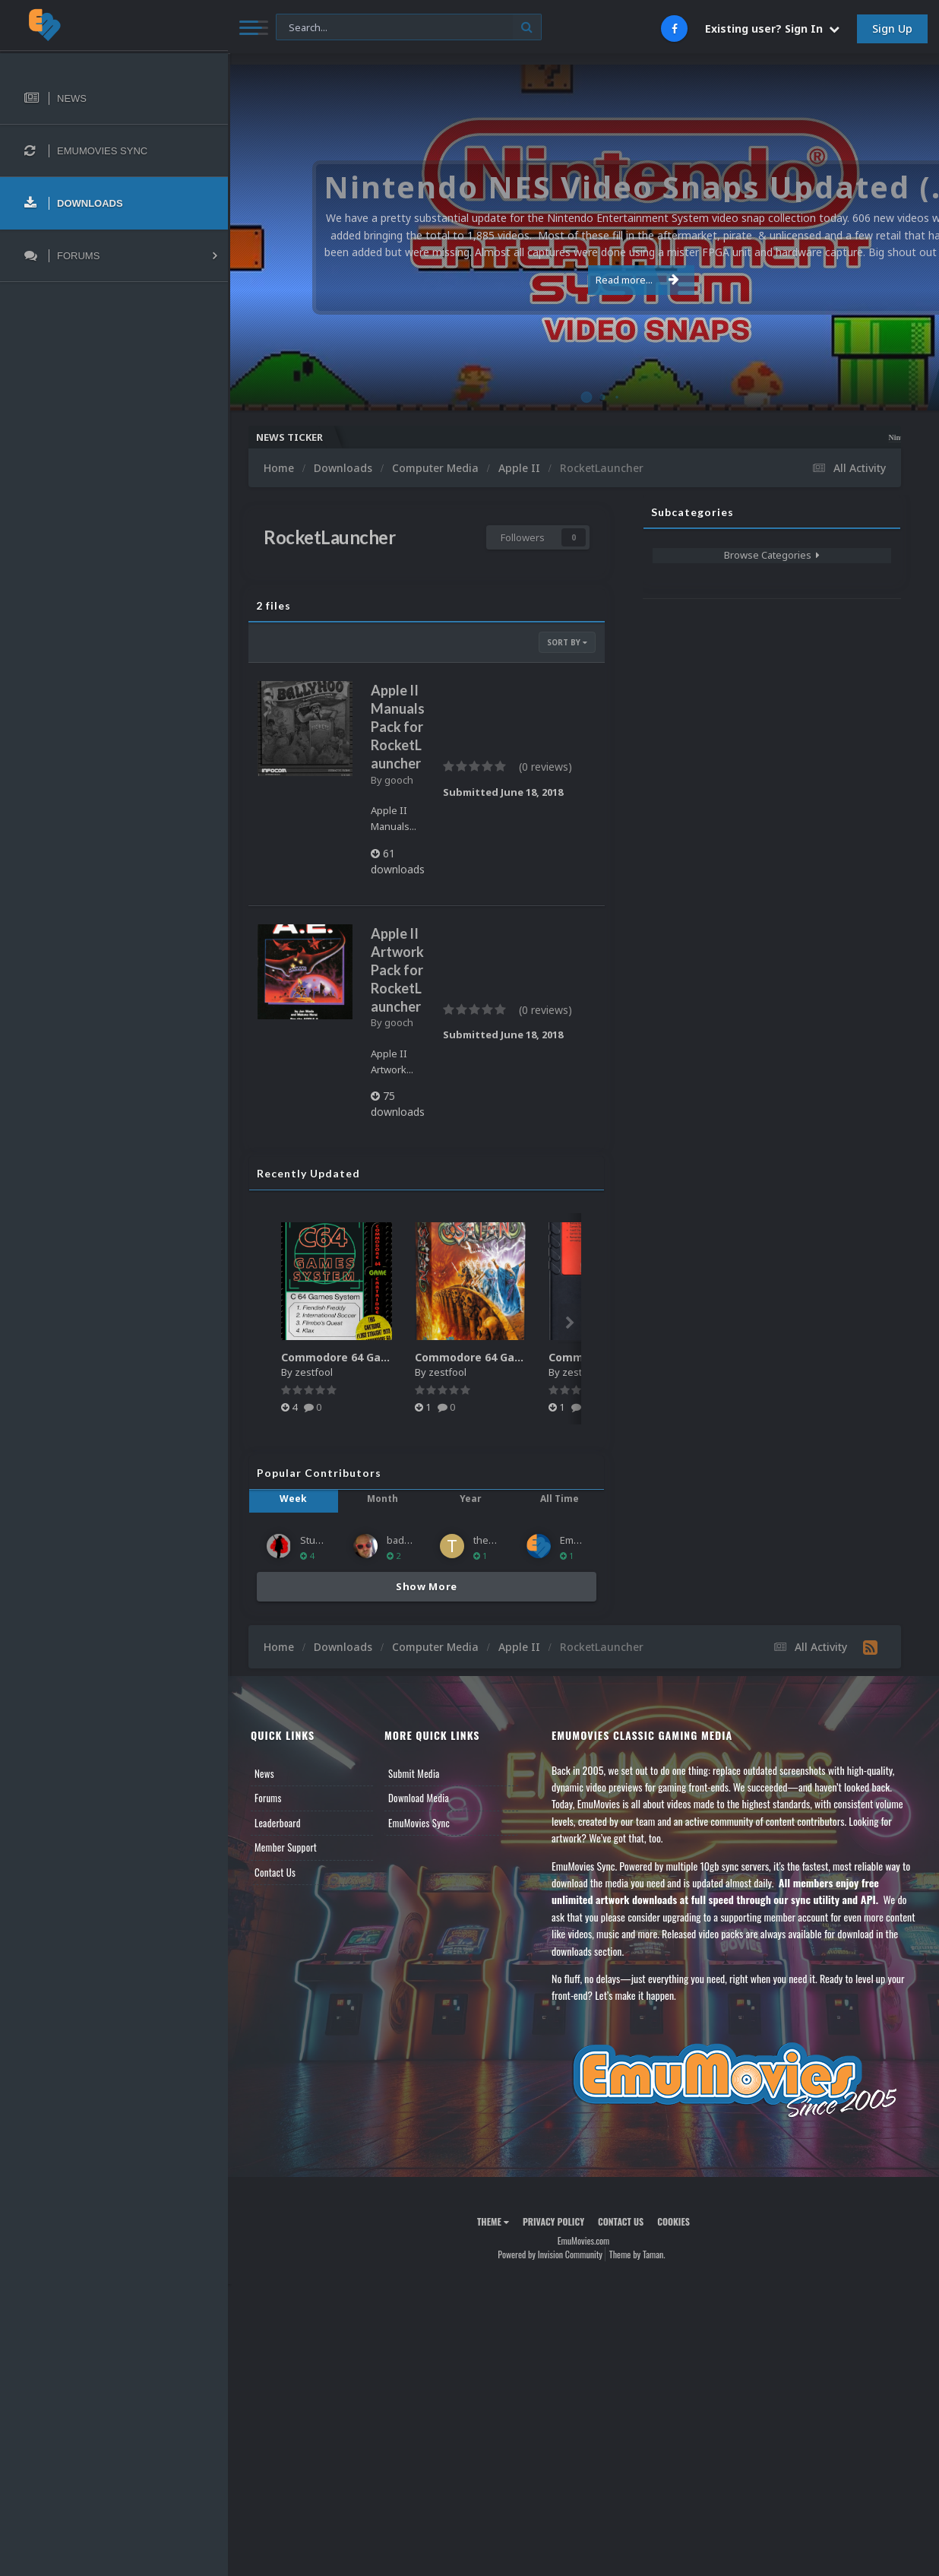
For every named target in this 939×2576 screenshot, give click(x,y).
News (264, 1773)
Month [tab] (382, 1498)
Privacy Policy (553, 2221)
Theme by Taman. (637, 2254)
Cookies (673, 2221)
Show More (426, 1586)
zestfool (314, 1372)
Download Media (418, 1797)
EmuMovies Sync (419, 1822)
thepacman (498, 1540)
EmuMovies (586, 1540)
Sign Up (892, 28)
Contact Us (275, 1872)
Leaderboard (278, 1822)
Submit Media (414, 1773)
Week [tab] (293, 1498)
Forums (268, 1797)
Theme (493, 2221)
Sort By (567, 642)
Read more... (580, 280)
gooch (398, 780)
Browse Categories (772, 555)
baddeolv (408, 1540)
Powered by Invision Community (550, 2254)
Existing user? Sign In (772, 28)
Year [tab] (471, 1498)
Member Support (286, 1847)
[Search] (409, 27)
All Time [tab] (559, 1498)
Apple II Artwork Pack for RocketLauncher (397, 970)
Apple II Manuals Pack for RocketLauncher (398, 727)
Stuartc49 (321, 1540)
